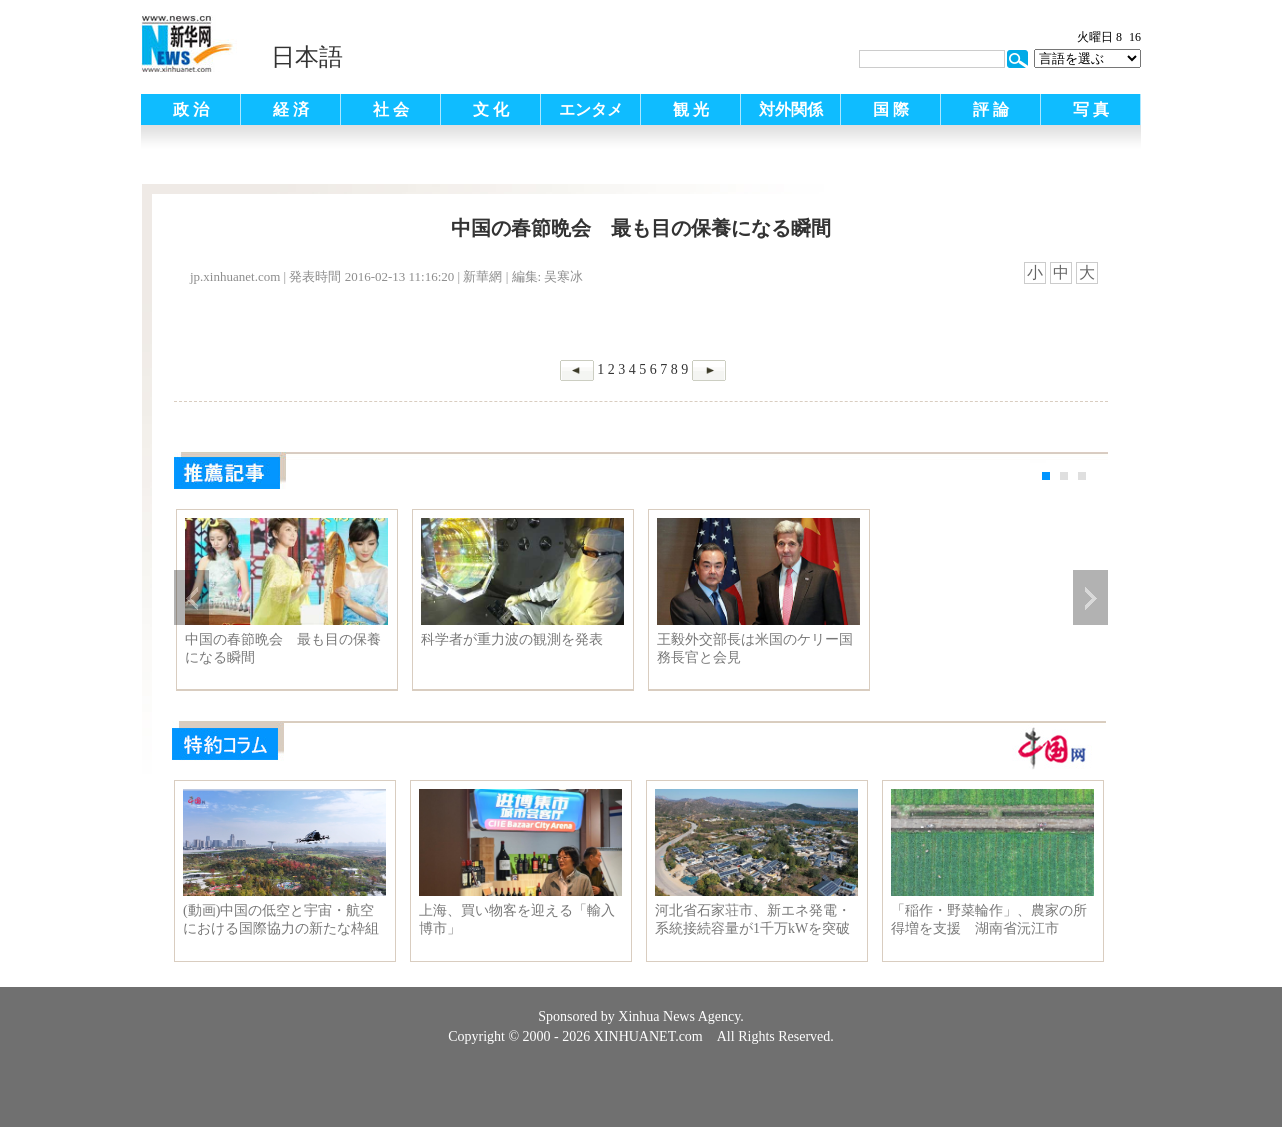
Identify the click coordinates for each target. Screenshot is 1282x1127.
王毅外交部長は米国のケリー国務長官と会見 (755, 648)
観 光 (691, 109)
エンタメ (591, 109)
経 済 (291, 109)
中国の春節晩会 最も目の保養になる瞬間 (283, 648)
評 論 (991, 109)
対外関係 (791, 109)
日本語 (307, 57)
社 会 (391, 109)
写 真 (1091, 109)
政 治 (191, 109)
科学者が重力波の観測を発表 (512, 639)
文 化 (491, 109)
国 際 (891, 109)
